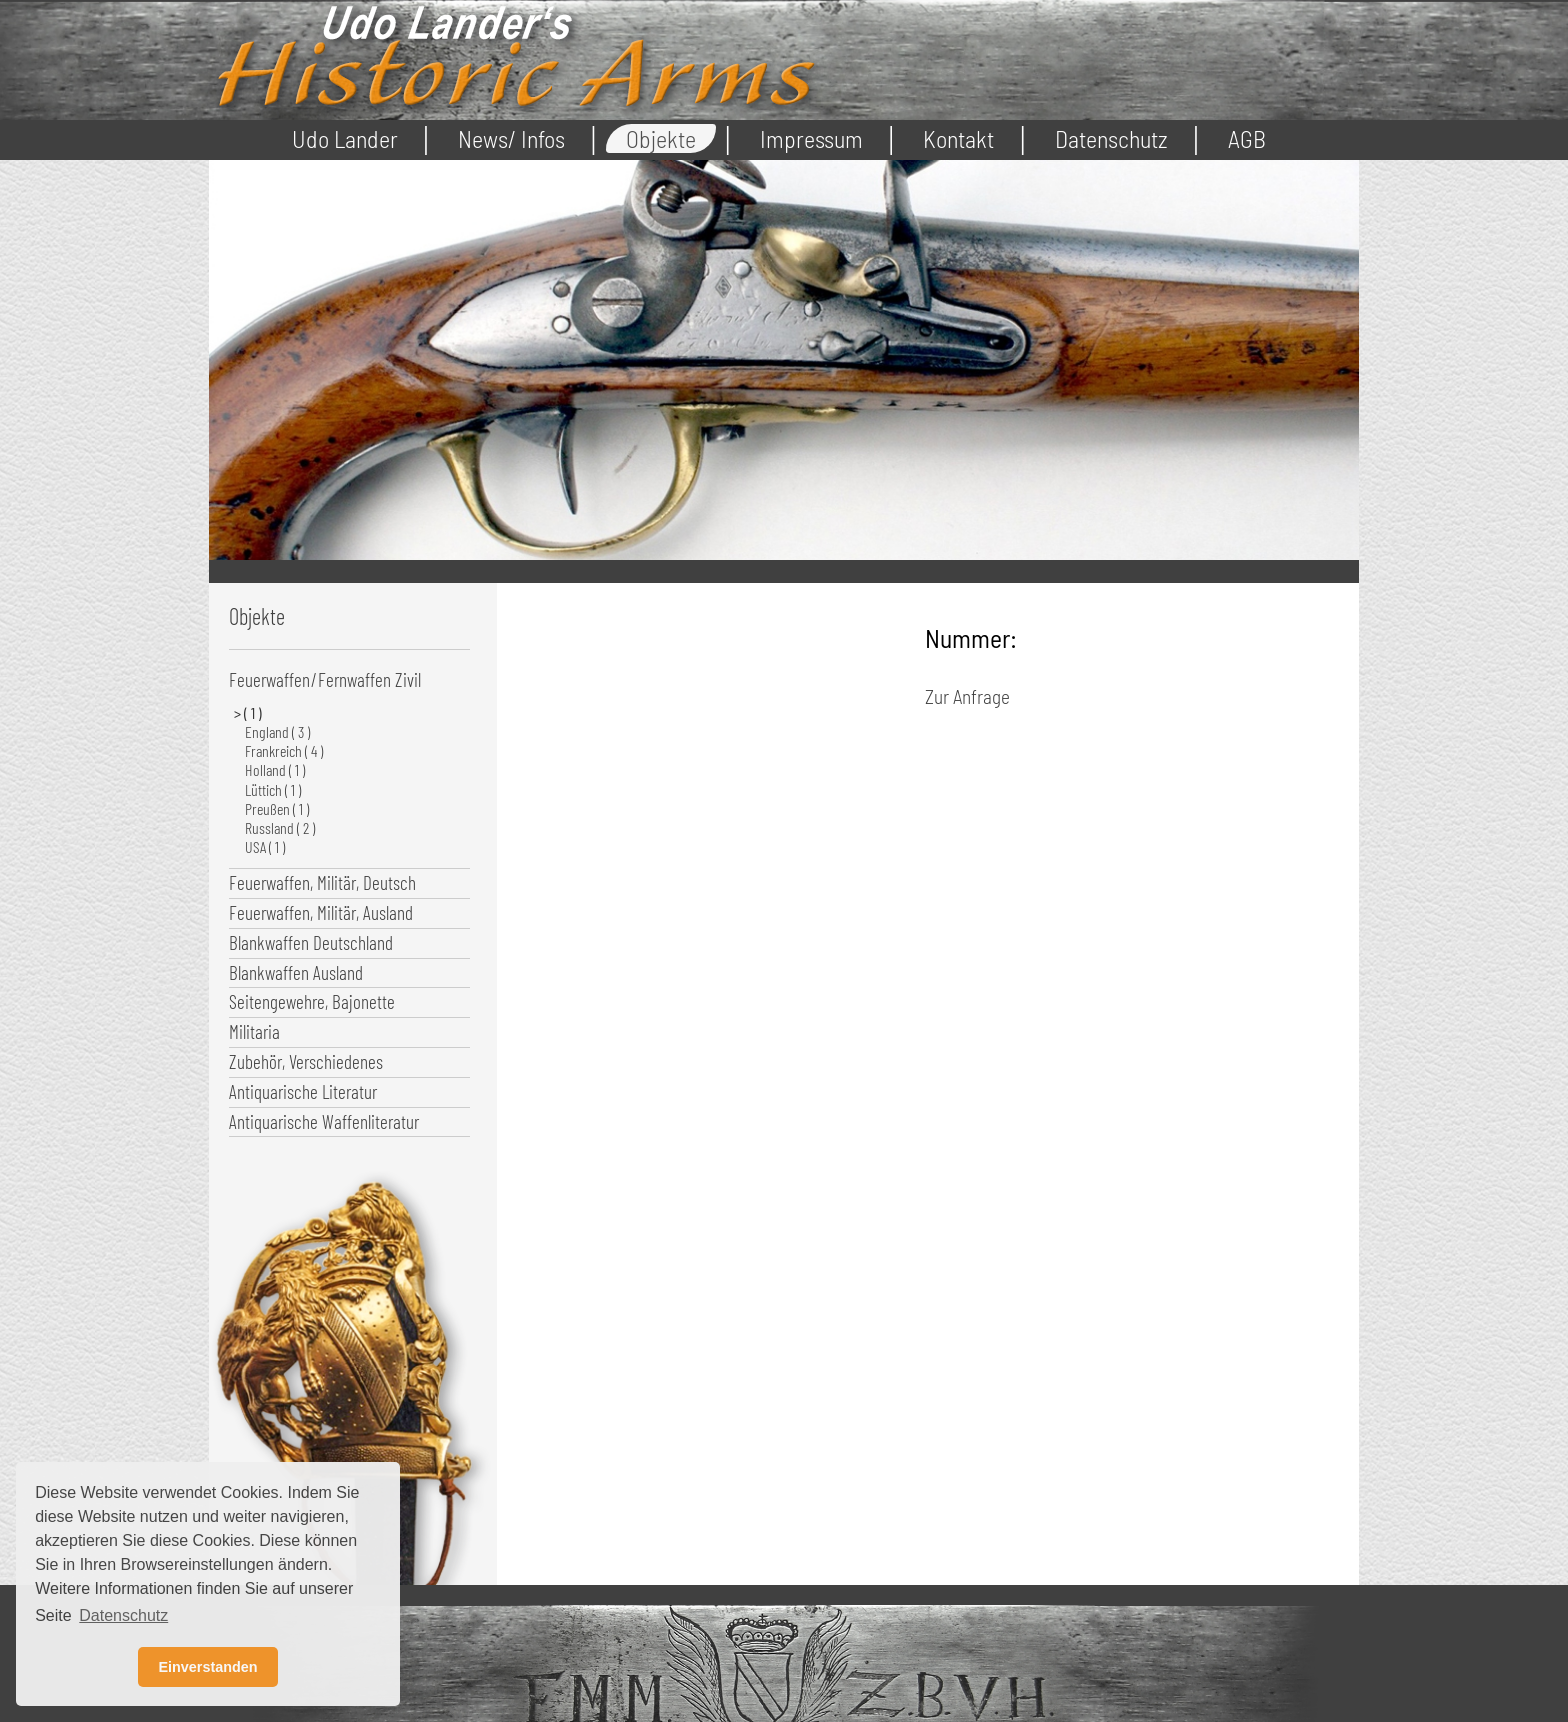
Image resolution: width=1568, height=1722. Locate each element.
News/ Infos (511, 138)
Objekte (661, 138)
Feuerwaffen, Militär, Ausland (321, 912)
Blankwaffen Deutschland (311, 942)
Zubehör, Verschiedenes (306, 1061)
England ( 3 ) (277, 731)
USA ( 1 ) (265, 846)
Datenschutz (1111, 138)
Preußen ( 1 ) (277, 808)
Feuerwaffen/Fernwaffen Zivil (325, 679)
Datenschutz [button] (123, 1615)
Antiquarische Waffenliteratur (324, 1121)
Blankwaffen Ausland (296, 972)
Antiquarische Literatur (303, 1091)
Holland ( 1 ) (275, 769)
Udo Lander (345, 138)
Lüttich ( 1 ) (273, 789)
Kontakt (958, 138)
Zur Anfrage (967, 696)
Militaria (254, 1031)
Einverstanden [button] (207, 1667)
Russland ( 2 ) (280, 827)
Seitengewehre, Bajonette (312, 1001)
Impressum (811, 138)
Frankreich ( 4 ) (284, 750)
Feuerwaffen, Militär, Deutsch (322, 882)
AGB (1247, 138)
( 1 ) (253, 712)
